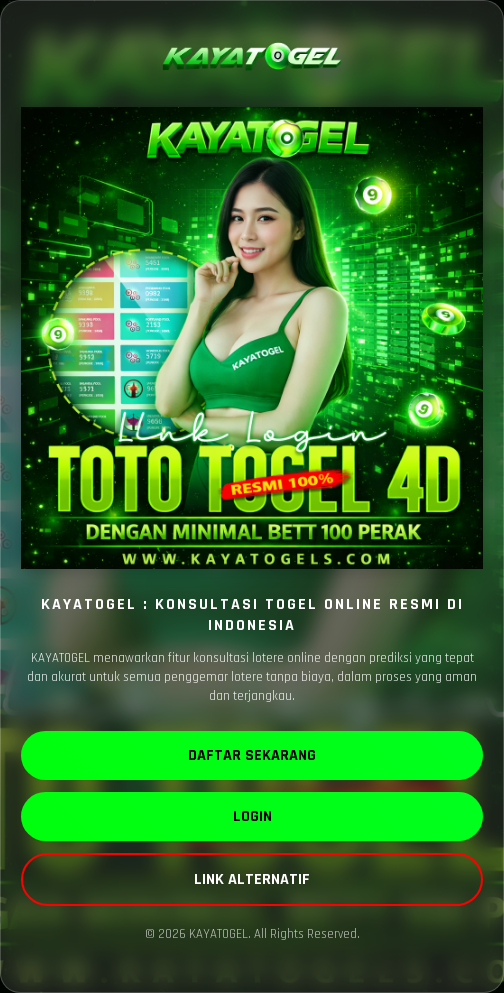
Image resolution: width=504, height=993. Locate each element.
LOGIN (252, 816)
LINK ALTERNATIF (252, 879)
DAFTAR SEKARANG (252, 755)
